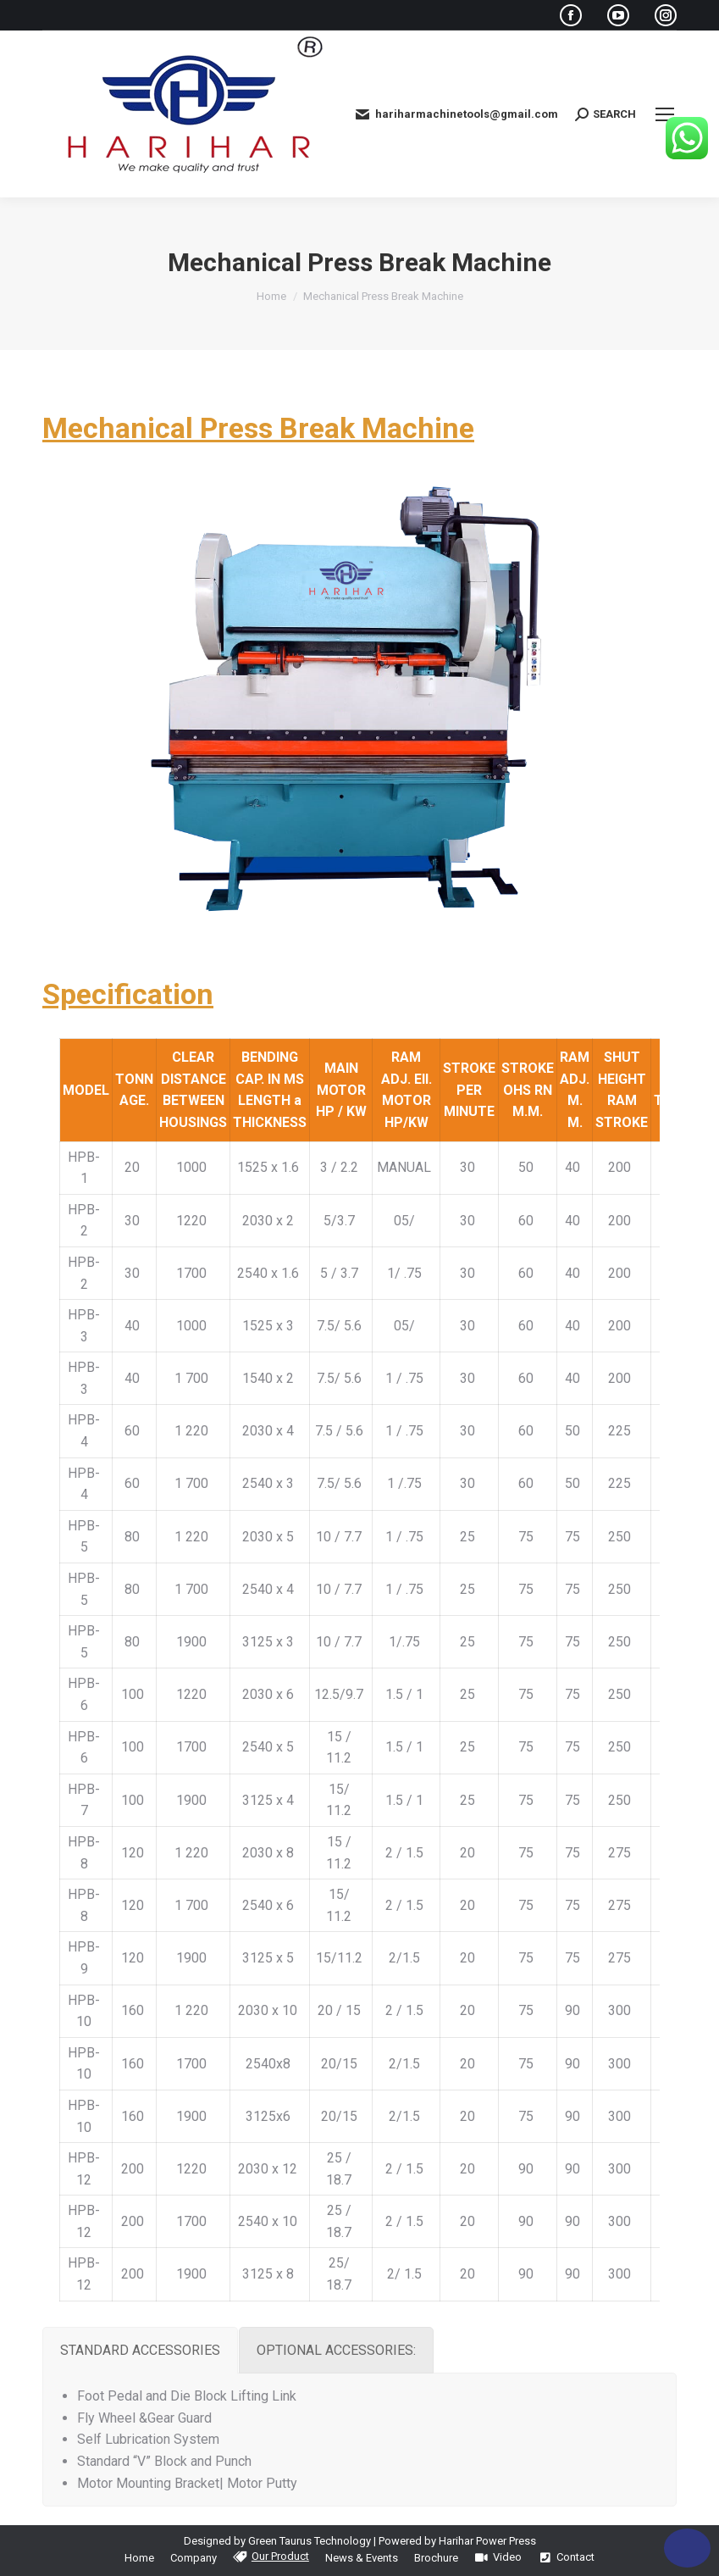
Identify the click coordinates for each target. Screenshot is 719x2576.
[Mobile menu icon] (665, 114)
